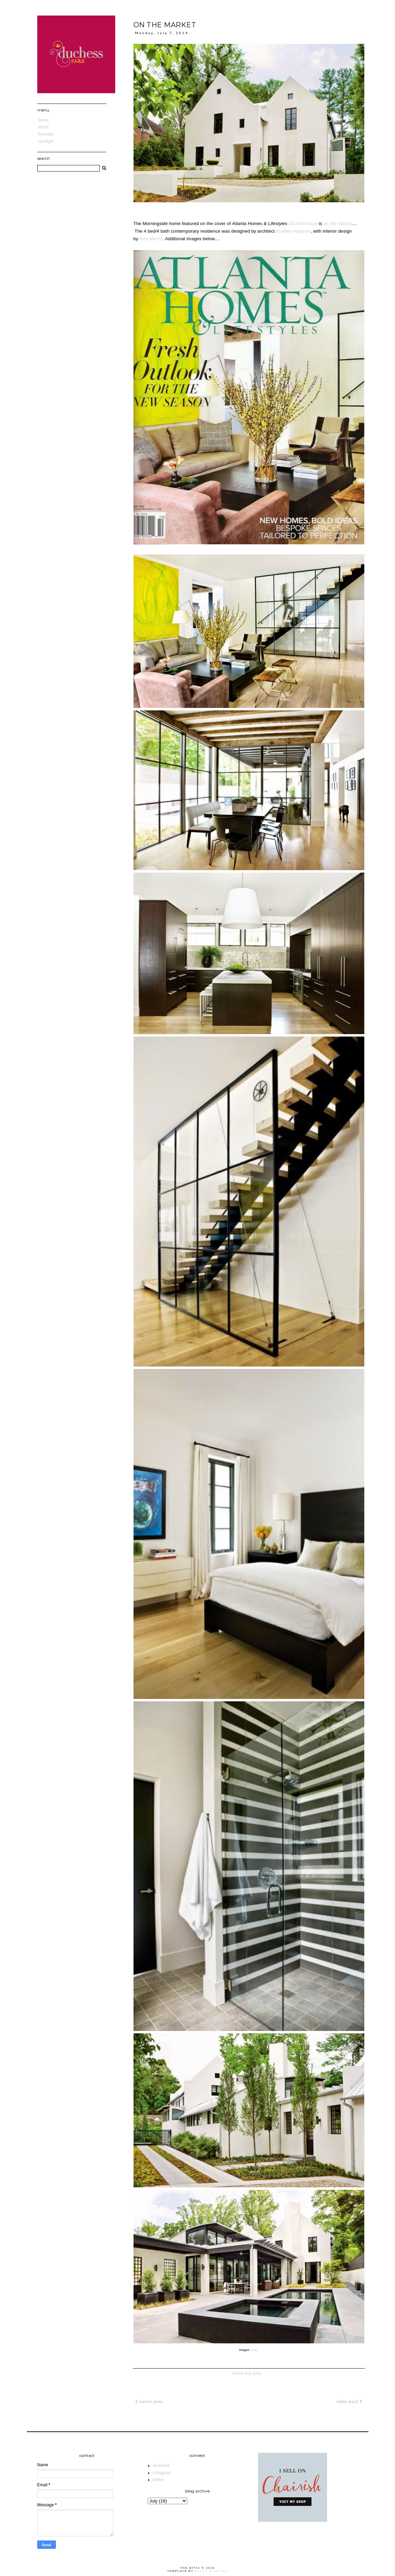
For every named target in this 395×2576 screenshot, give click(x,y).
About (43, 127)
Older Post (349, 2401)
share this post (246, 2373)
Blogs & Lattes (211, 2571)
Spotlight (46, 141)
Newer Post (149, 2401)
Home (43, 120)
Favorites (46, 134)
